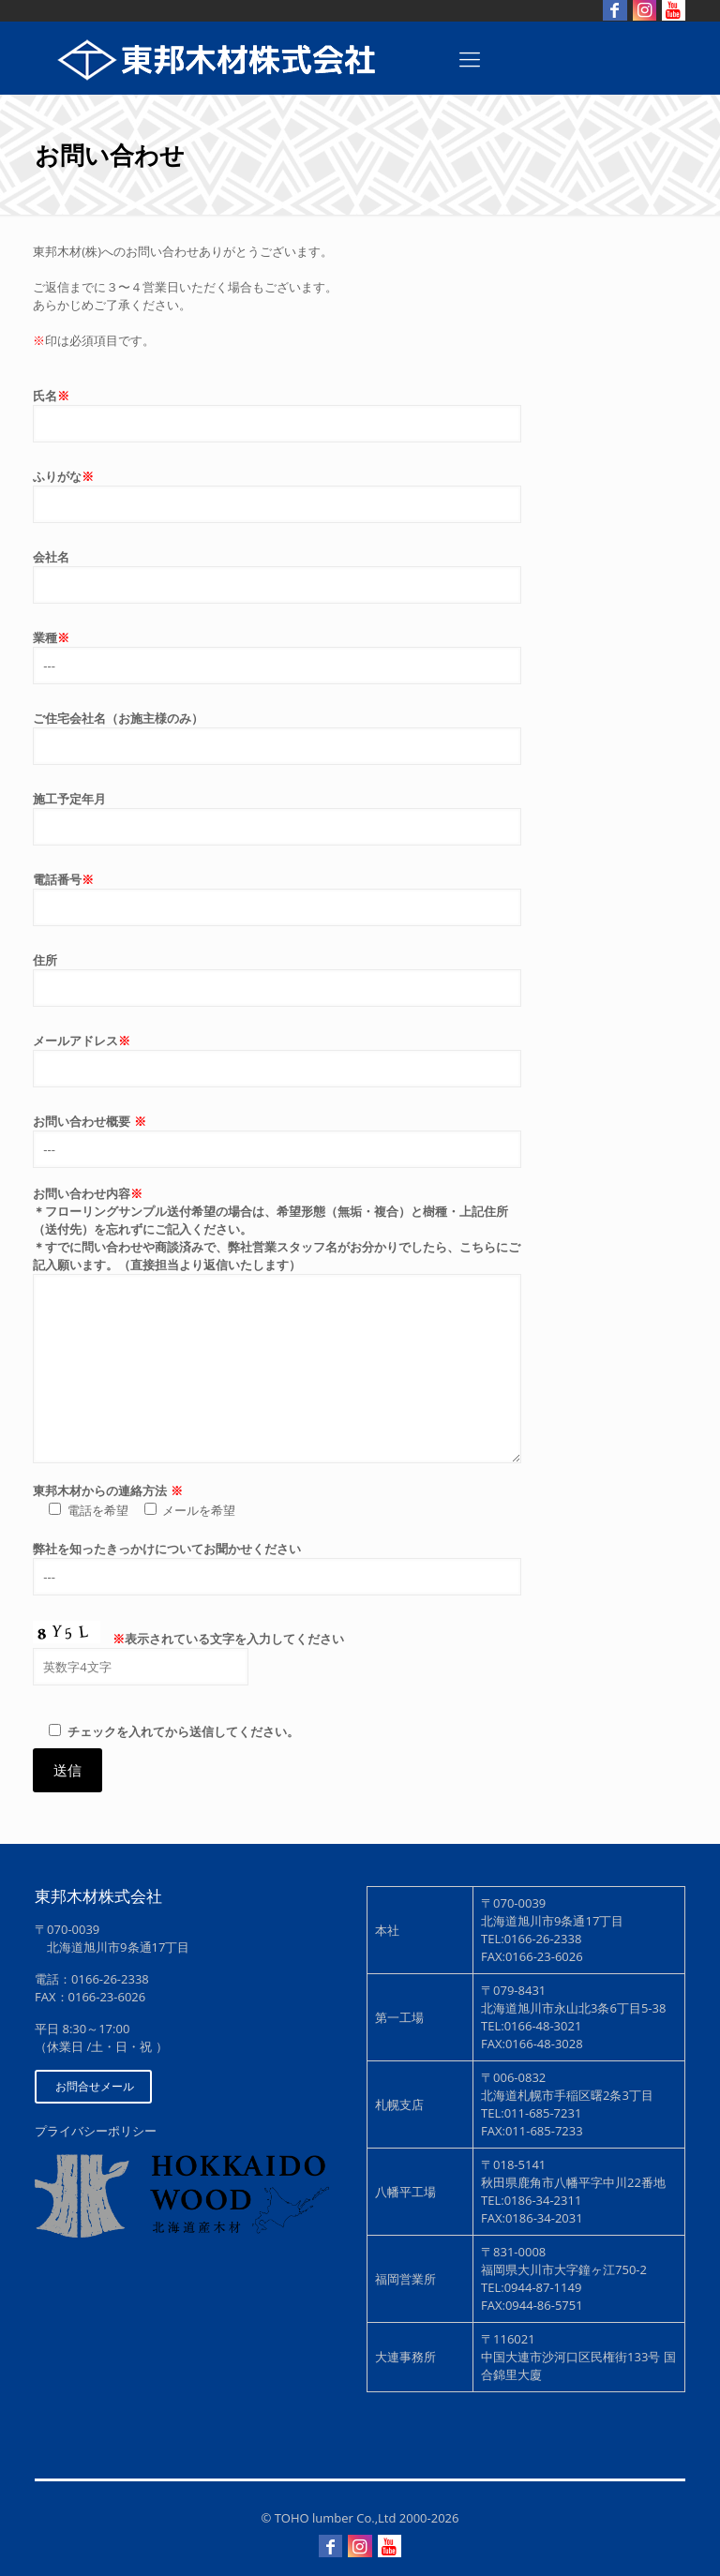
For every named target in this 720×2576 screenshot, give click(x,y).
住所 (276, 979)
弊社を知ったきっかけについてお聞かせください (276, 1567)
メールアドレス (276, 1059)
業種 (276, 656)
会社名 (276, 576)
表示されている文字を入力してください (276, 1662)
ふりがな (276, 495)
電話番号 (276, 898)
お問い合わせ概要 (276, 1140)
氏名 (276, 414)
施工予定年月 (276, 818)
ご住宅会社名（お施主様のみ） (276, 737)
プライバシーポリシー (96, 2130)
